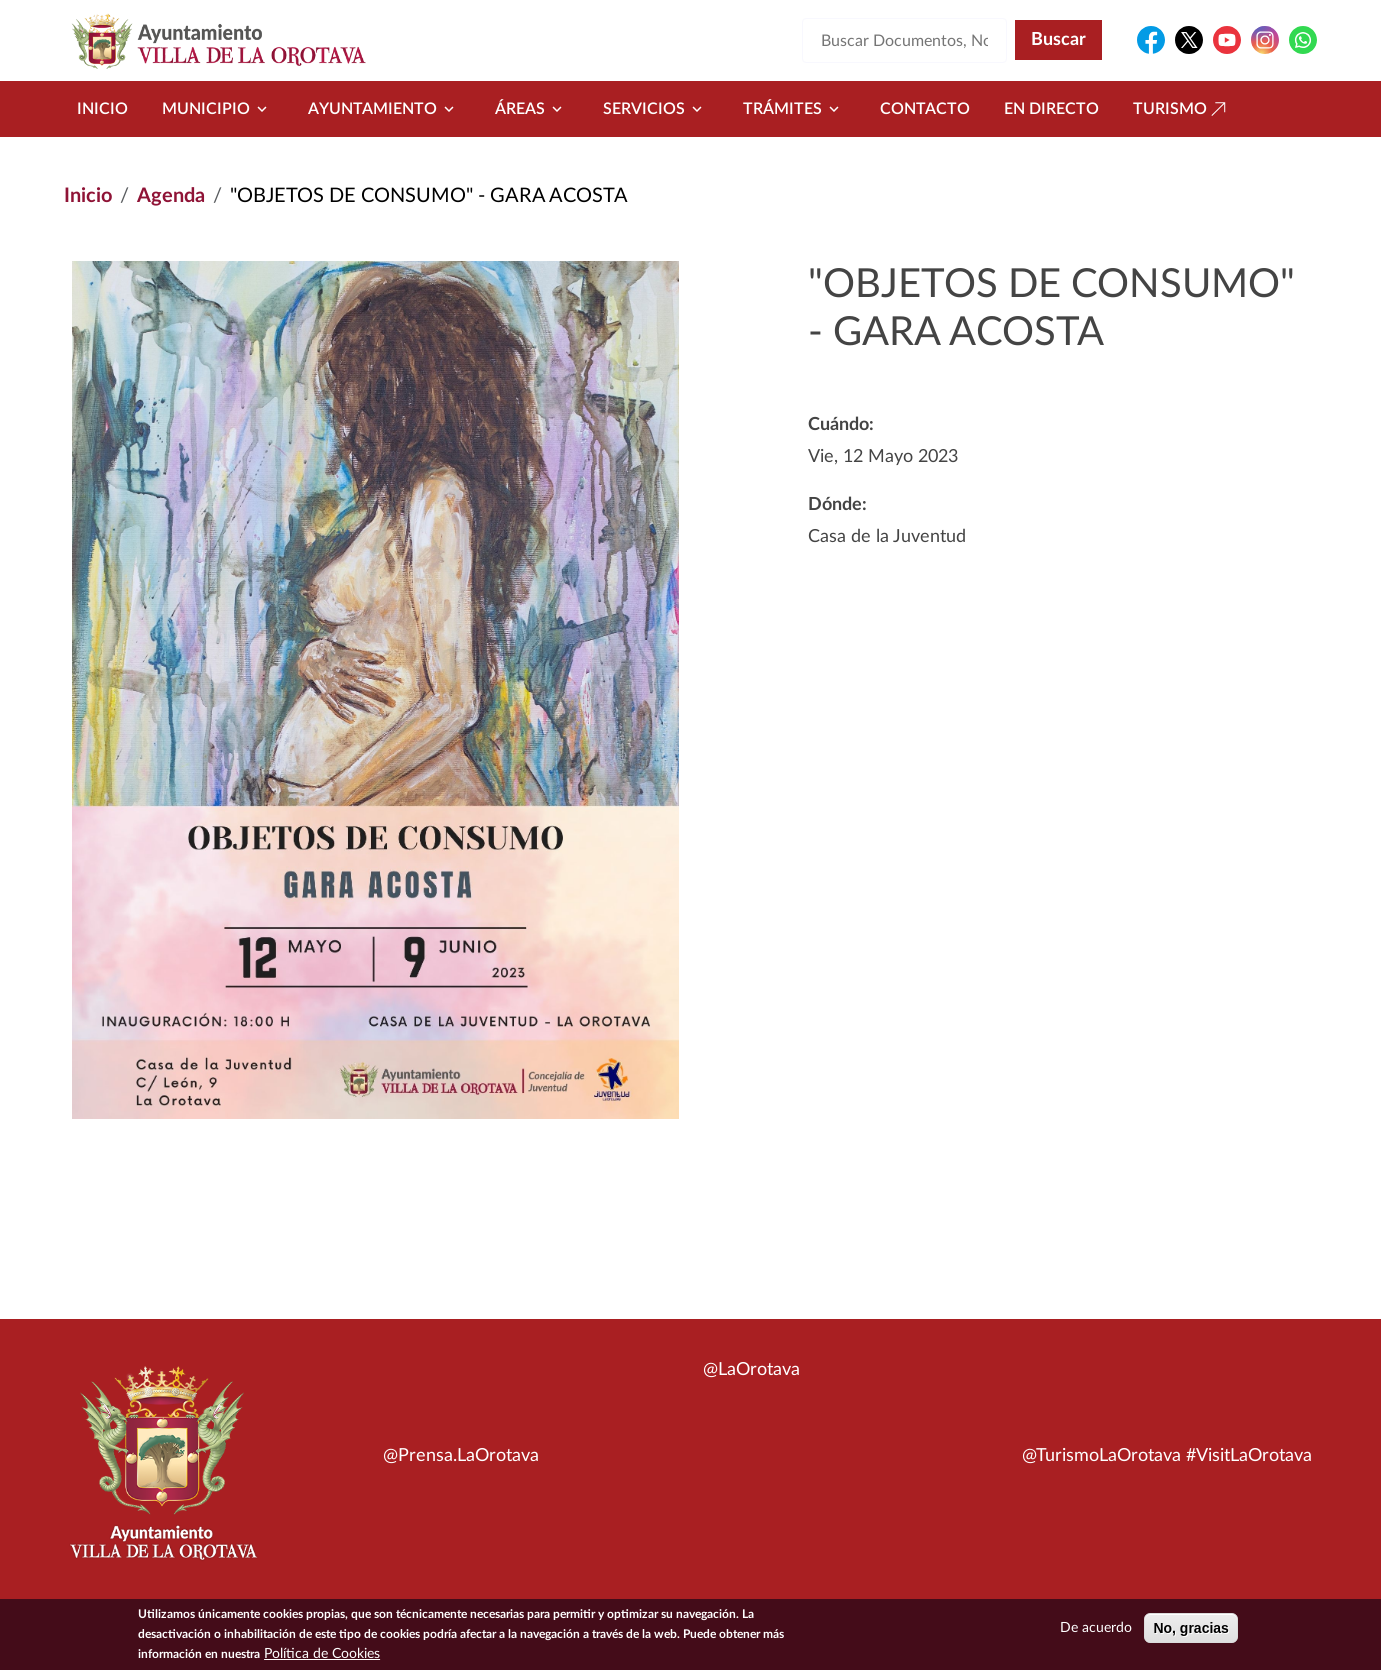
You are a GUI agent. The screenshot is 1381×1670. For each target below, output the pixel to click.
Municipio (218, 109)
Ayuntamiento (384, 109)
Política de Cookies (322, 1654)
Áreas (532, 109)
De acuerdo (1096, 1628)
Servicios (656, 109)
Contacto (925, 109)
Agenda (171, 196)
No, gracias (1190, 1628)
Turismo (1182, 109)
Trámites (794, 109)
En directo (1051, 109)
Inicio (102, 109)
